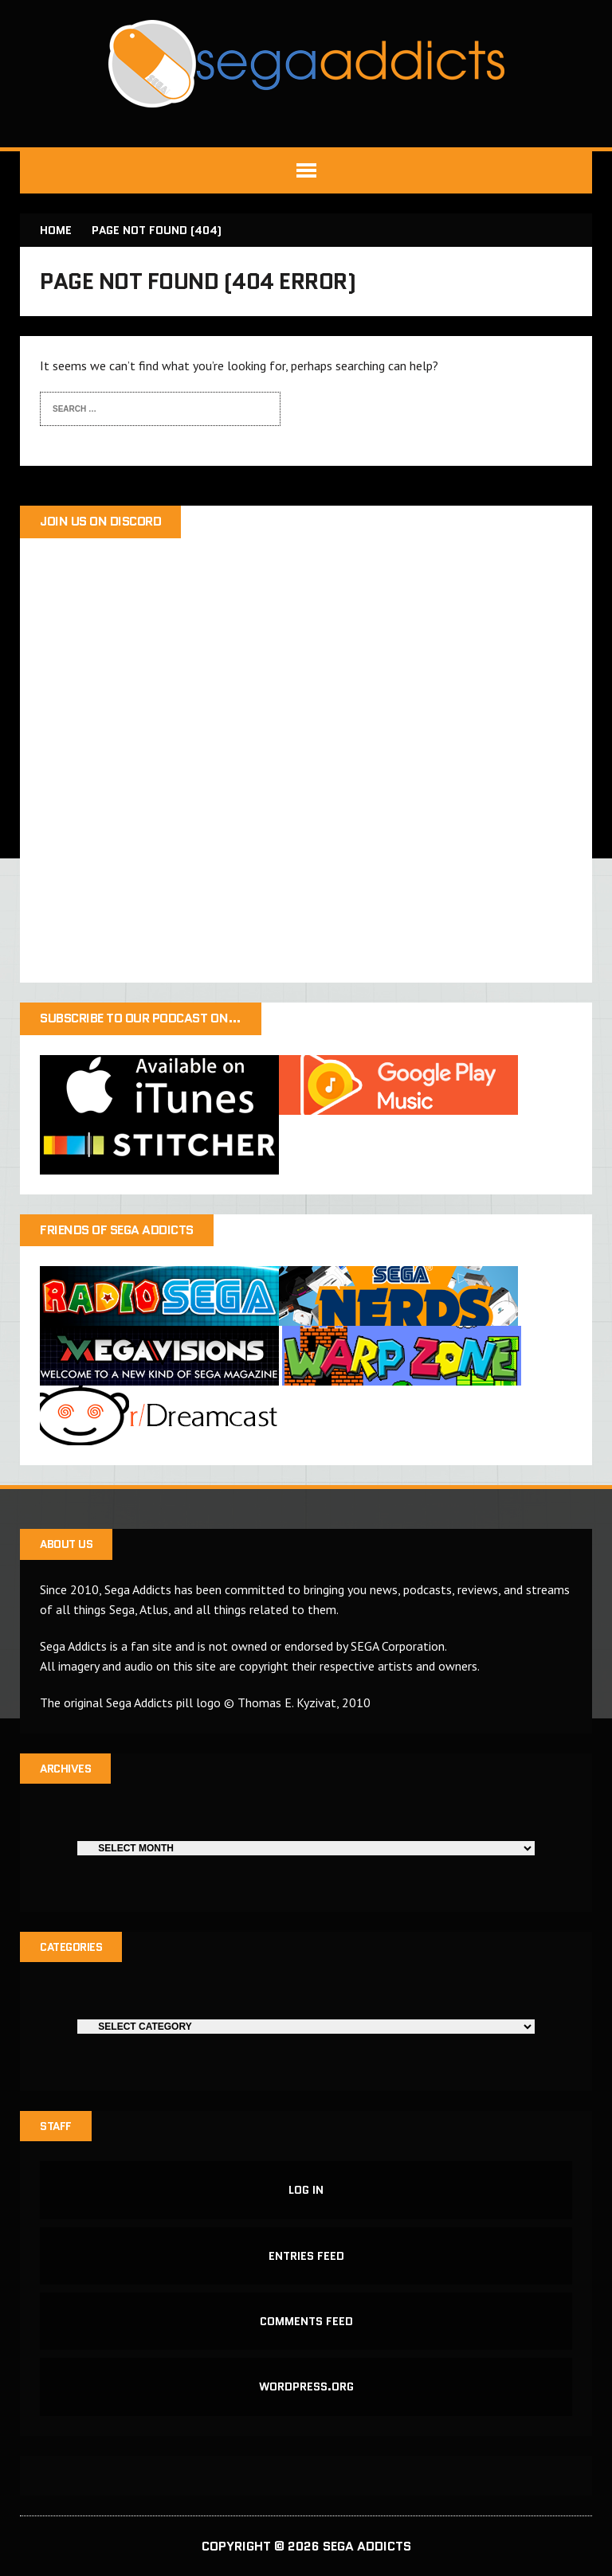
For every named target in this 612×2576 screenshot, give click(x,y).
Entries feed (306, 2256)
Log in (306, 2190)
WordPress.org (306, 2386)
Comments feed (306, 2321)
